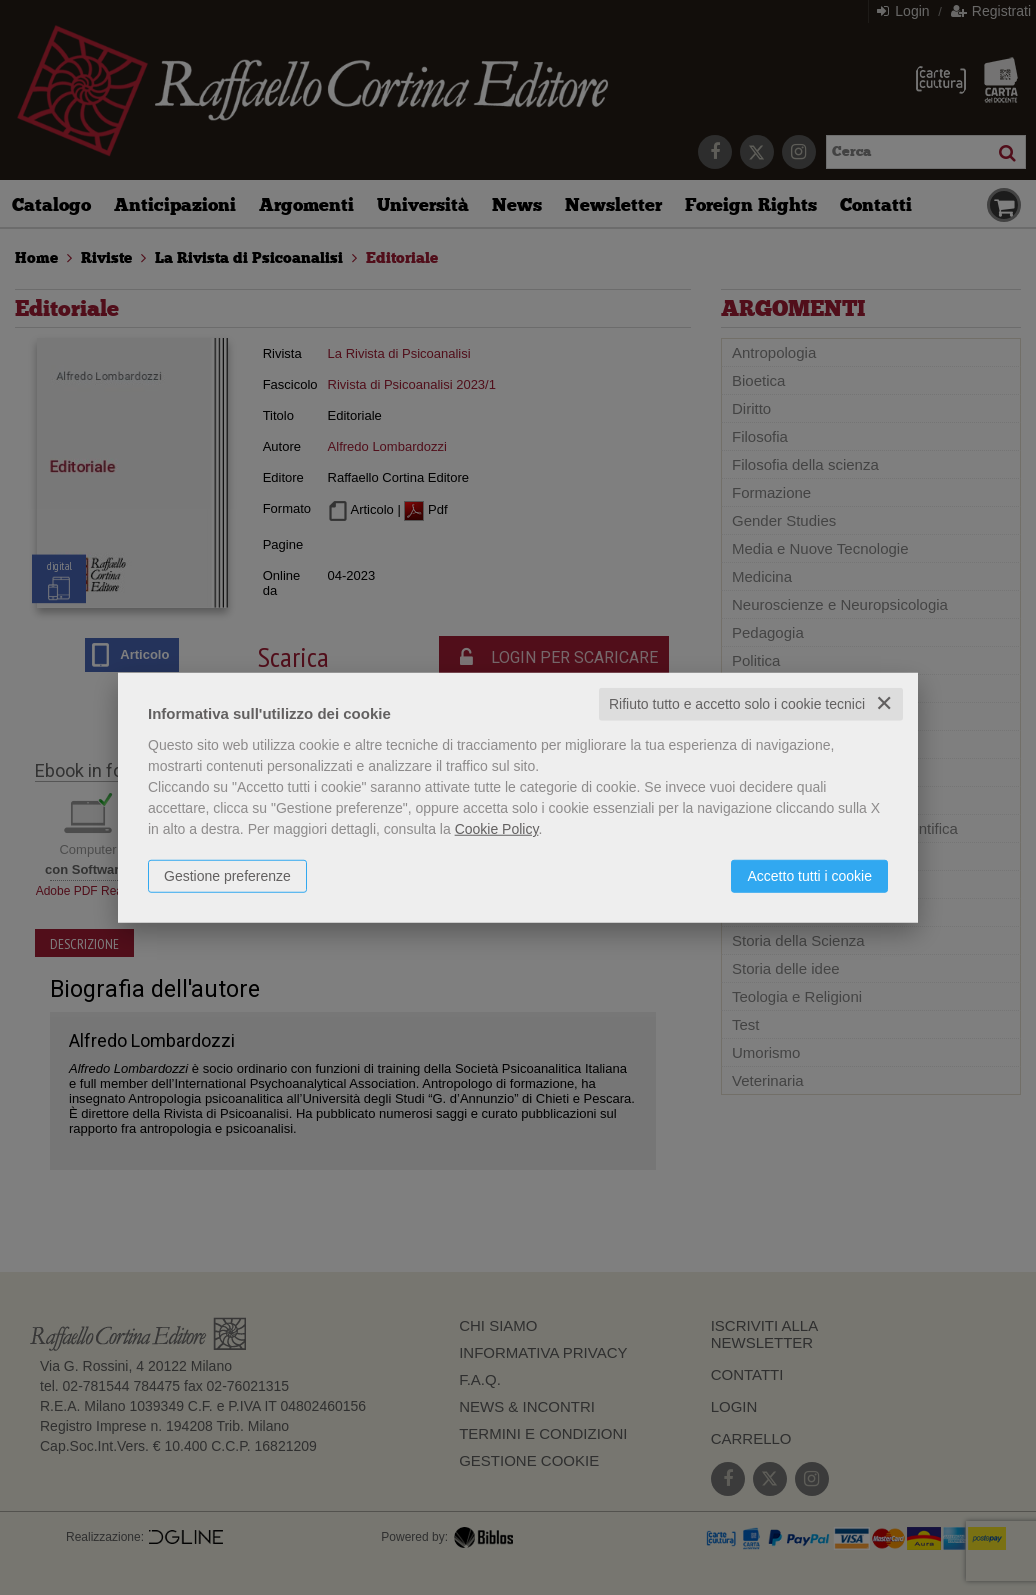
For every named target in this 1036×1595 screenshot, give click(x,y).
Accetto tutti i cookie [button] (809, 876)
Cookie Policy (497, 829)
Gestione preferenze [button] (227, 876)
